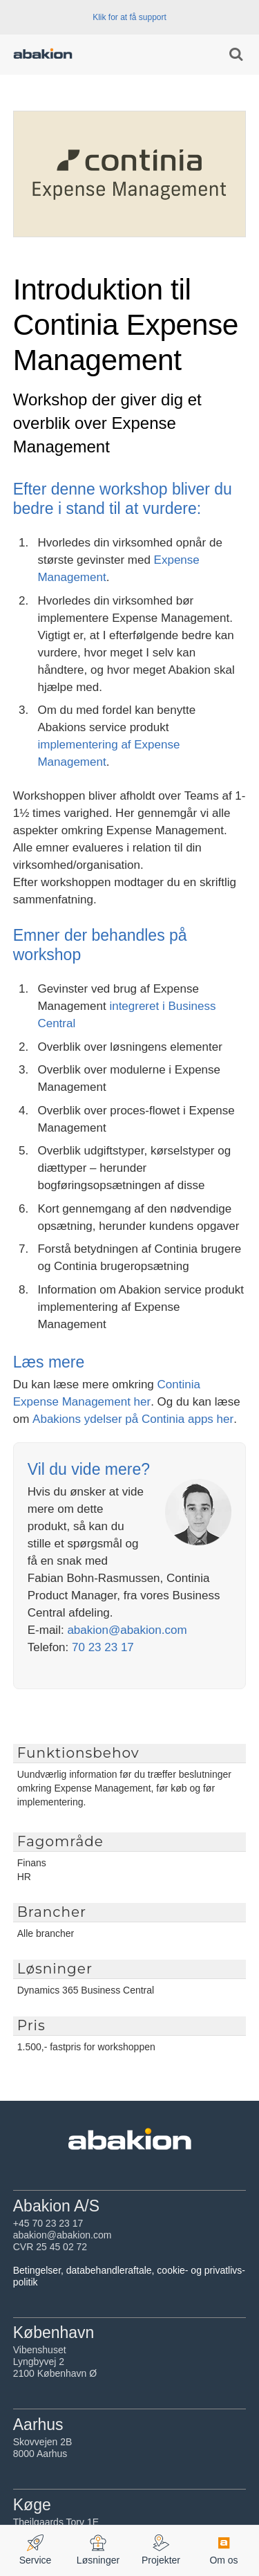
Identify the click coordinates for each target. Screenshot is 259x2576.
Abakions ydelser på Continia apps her (132, 1419)
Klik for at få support (129, 17)
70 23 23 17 (103, 1647)
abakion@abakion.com (126, 1630)
